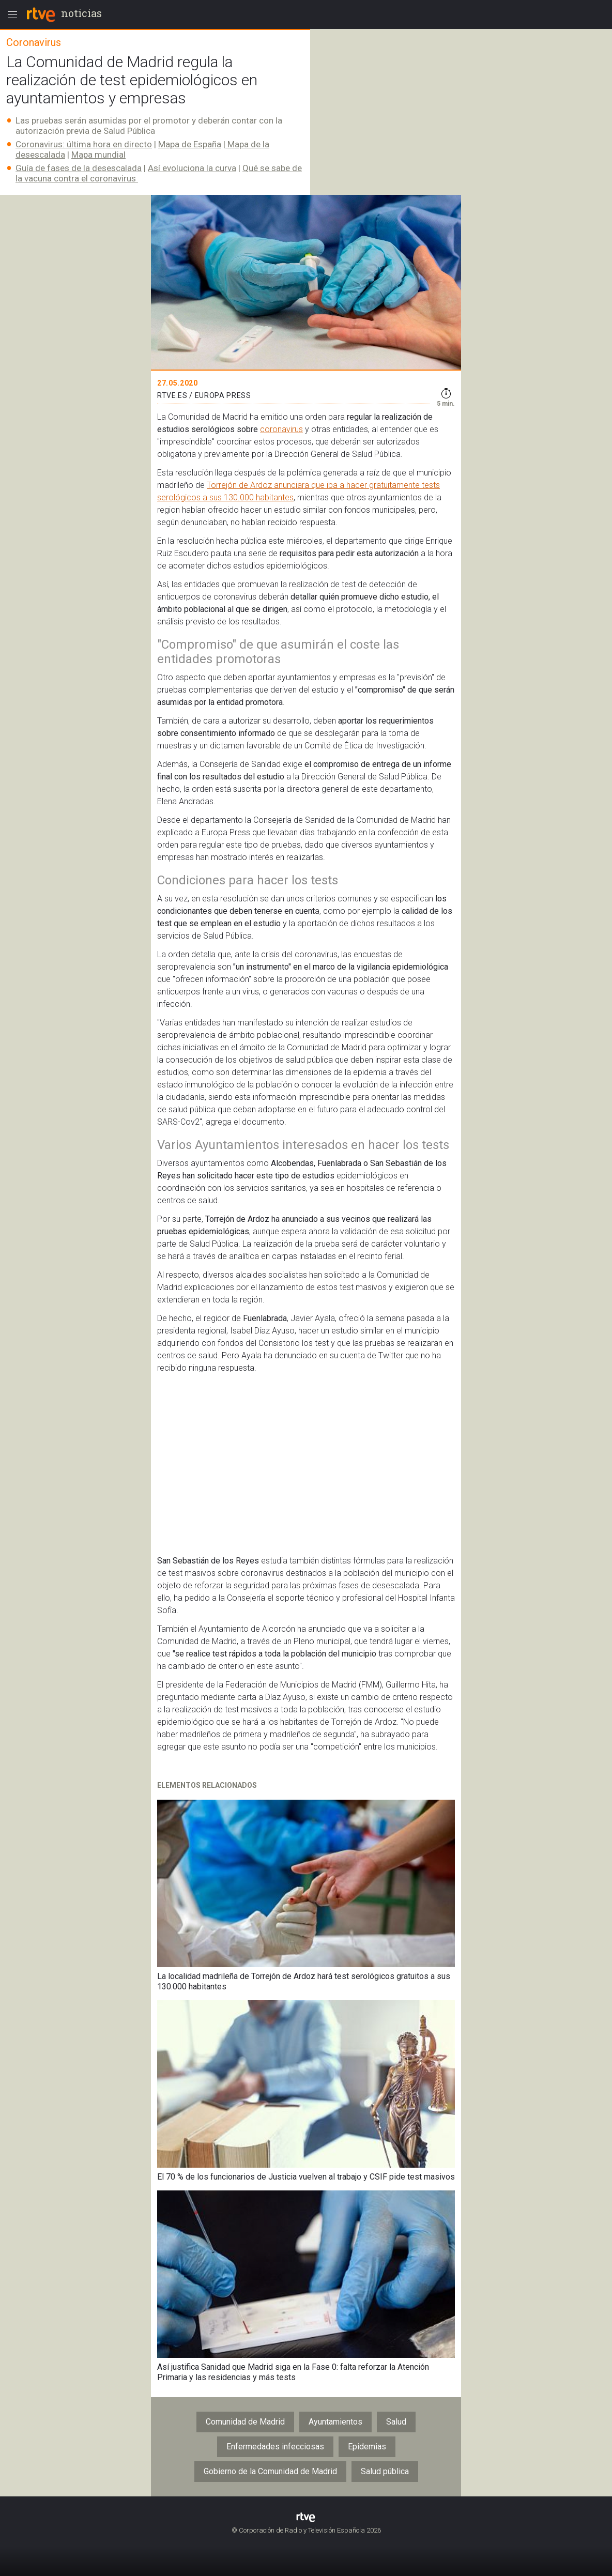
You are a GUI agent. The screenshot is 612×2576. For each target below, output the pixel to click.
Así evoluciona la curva (192, 168)
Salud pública (385, 2471)
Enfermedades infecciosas (275, 2446)
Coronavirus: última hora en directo (84, 144)
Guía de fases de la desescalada (79, 168)
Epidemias (367, 2446)
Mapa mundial (98, 154)
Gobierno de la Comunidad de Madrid (270, 2471)
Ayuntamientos (335, 2422)
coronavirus (281, 429)
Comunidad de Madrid (245, 2422)
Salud (396, 2422)
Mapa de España (189, 144)
